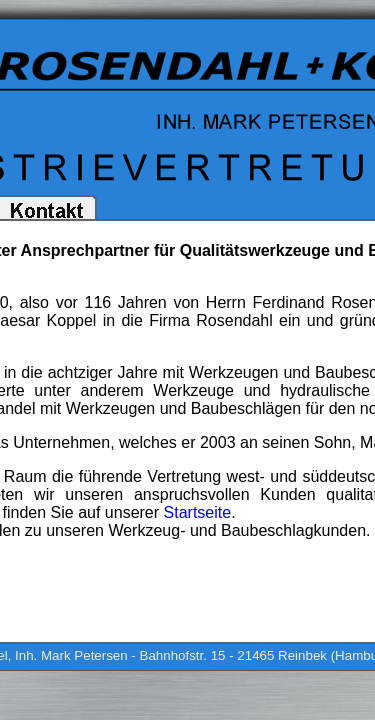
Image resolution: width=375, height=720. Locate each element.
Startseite (198, 512)
